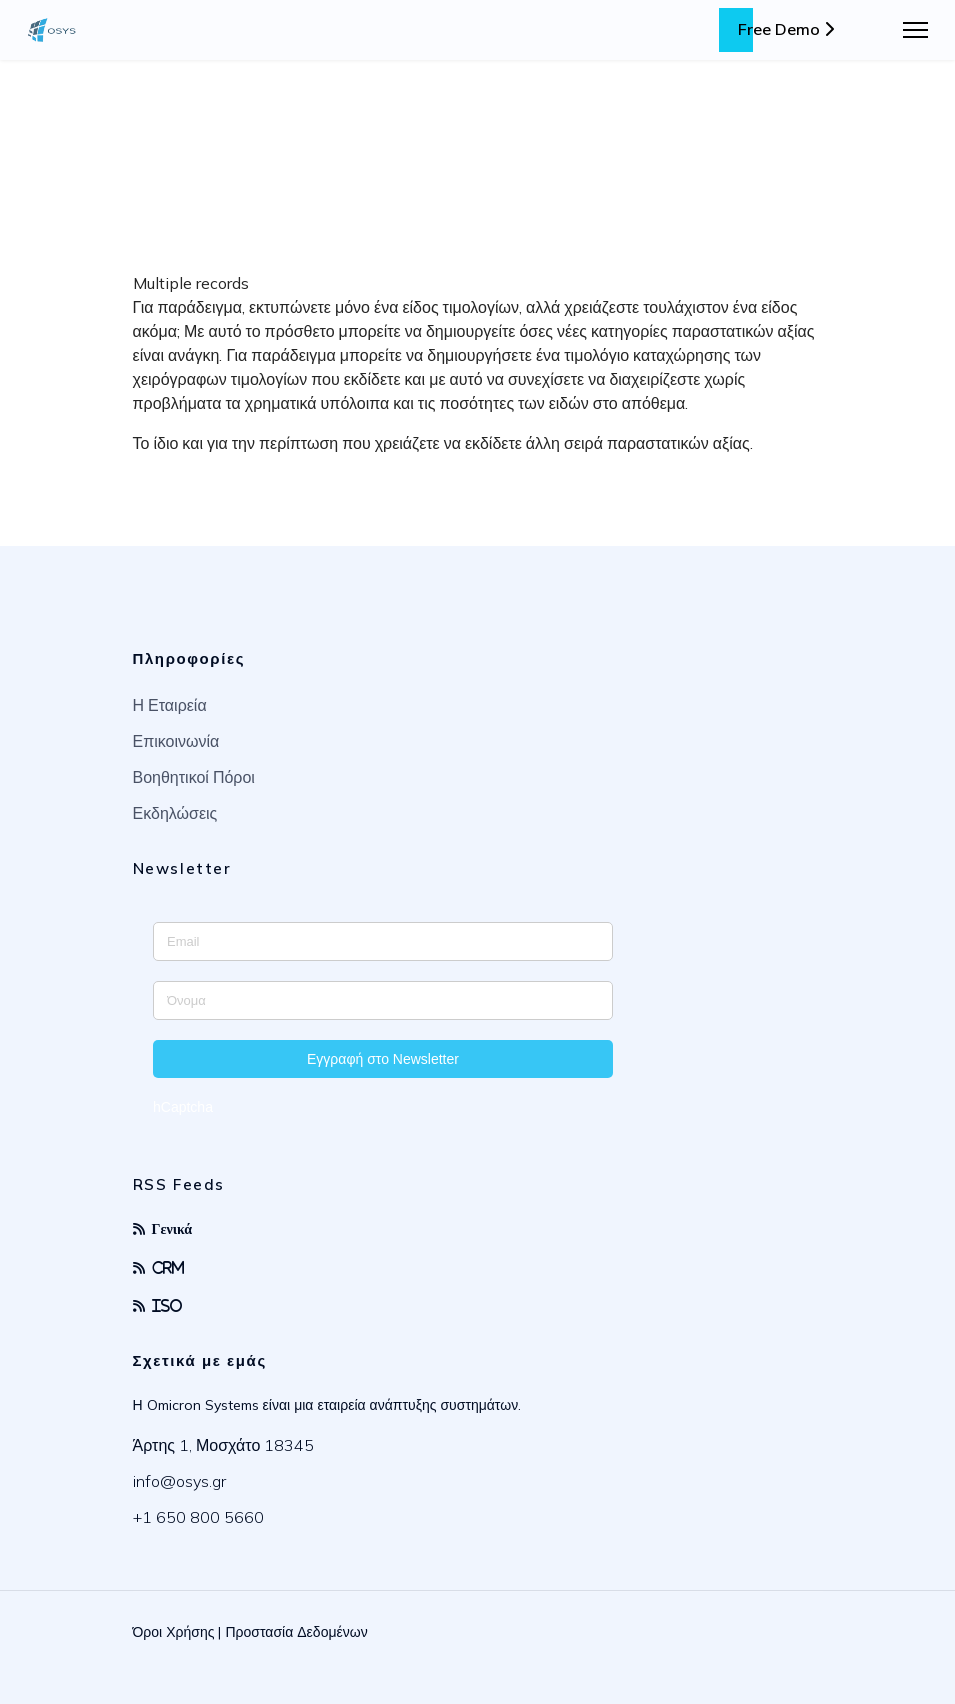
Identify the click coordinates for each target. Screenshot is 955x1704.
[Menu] (915, 30)
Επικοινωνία (176, 741)
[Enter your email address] (383, 941)
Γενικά (172, 1228)
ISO (167, 1305)
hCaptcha (183, 1107)
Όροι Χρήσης (174, 1632)
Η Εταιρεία (170, 705)
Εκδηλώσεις (175, 813)
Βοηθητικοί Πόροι (194, 777)
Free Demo (786, 29)
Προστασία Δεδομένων (296, 1632)
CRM (168, 1267)
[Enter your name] (383, 1000)
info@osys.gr (179, 1481)
